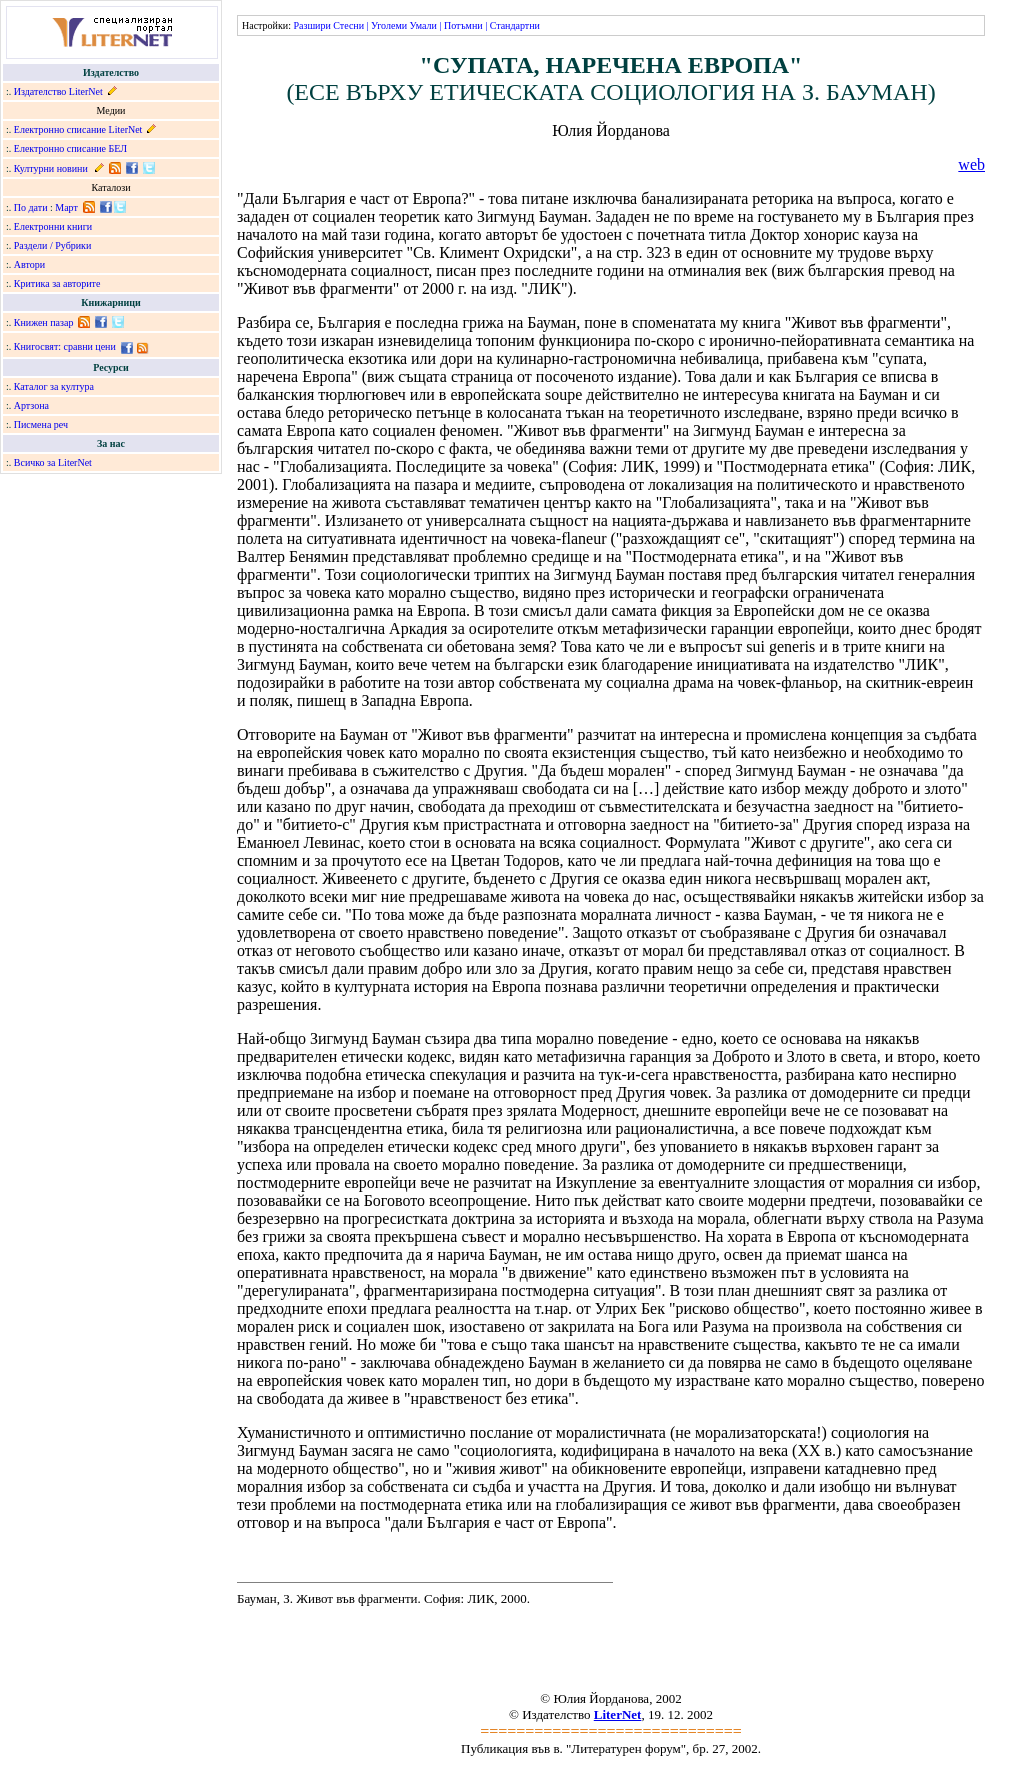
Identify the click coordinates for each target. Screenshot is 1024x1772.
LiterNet (618, 1714)
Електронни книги (53, 226)
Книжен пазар (44, 322)
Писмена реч (41, 424)
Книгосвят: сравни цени (65, 346)
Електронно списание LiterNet (78, 129)
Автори (29, 264)
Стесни (348, 25)
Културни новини (51, 168)
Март (66, 207)
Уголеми (389, 25)
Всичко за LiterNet (53, 462)
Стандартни (515, 25)
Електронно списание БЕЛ (70, 148)
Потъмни (463, 25)
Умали (423, 25)
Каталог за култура (54, 386)
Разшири (311, 25)
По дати (31, 207)
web (971, 164)
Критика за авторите (57, 283)
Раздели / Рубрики (53, 245)
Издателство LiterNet (58, 91)
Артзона (31, 405)
